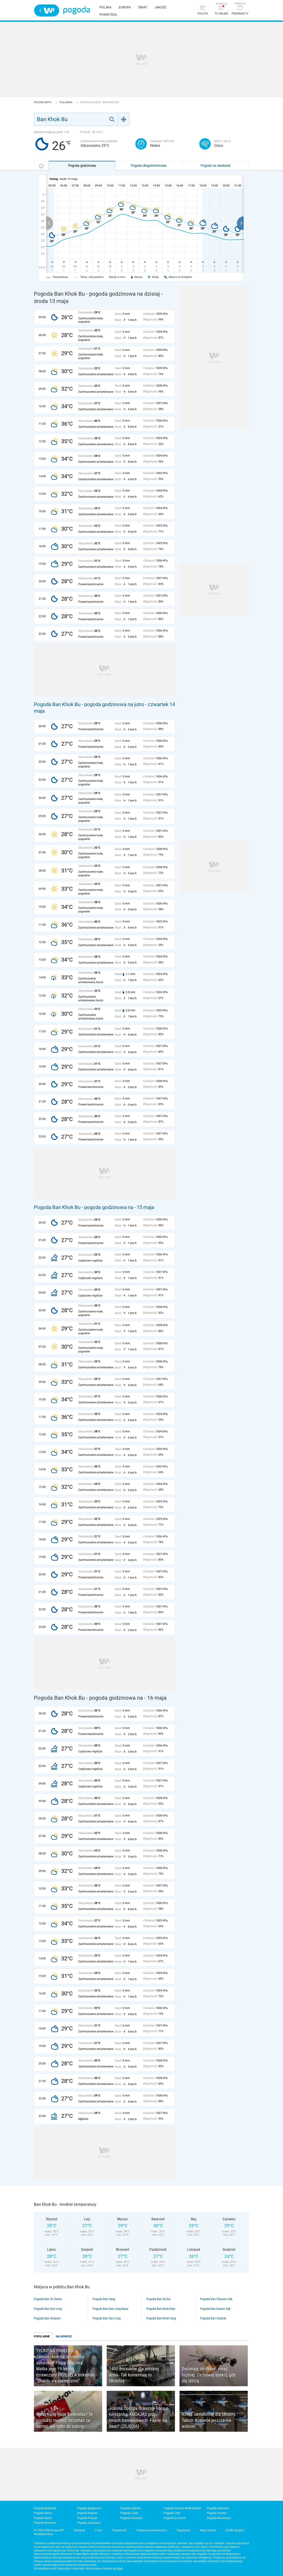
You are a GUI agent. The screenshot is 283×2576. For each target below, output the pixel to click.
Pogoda (76, 10)
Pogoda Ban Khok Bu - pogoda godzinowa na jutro (89, 704)
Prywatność (119, 2530)
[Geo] (123, 119)
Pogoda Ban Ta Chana (48, 2299)
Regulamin (183, 2530)
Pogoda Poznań (87, 2518)
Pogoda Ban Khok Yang (161, 2318)
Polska (105, 7)
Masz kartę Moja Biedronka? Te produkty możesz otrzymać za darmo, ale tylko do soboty (64, 2420)
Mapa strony (208, 2530)
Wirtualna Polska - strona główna (46, 10)
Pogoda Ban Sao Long (107, 2318)
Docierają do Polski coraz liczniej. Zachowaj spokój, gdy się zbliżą (208, 2375)
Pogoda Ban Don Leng (48, 2309)
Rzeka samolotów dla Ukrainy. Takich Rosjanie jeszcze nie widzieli (209, 2420)
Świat (142, 7)
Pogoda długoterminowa (149, 165)
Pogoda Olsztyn (217, 2513)
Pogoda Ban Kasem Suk (215, 2309)
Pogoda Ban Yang (104, 2299)
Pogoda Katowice (218, 2508)
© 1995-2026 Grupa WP (49, 2530)
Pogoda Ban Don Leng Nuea (110, 2309)
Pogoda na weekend (215, 165)
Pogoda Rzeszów (131, 2518)
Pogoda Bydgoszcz (89, 2508)
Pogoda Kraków (87, 2513)
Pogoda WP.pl (43, 102)
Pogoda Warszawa (219, 2518)
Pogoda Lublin (129, 2513)
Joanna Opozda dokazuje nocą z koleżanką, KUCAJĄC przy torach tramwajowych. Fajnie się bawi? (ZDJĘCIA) (138, 2417)
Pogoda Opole (43, 2518)
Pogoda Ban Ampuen (47, 2318)
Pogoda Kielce (43, 2513)
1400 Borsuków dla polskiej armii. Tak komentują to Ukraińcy (134, 2375)
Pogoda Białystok (45, 2508)
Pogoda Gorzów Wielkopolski (182, 2508)
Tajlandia (66, 102)
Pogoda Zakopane (89, 2522)
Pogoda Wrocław (45, 2522)
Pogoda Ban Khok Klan (160, 2309)
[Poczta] (203, 11)
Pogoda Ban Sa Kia (158, 2299)
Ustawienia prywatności (151, 2530)
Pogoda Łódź (172, 2513)
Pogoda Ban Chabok (213, 2318)
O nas (98, 2530)
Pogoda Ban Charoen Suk (216, 2299)
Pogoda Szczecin (175, 2518)
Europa (125, 7)
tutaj (119, 2568)
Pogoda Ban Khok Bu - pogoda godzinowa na (84, 1207)
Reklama (79, 2530)
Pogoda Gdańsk (130, 2508)
